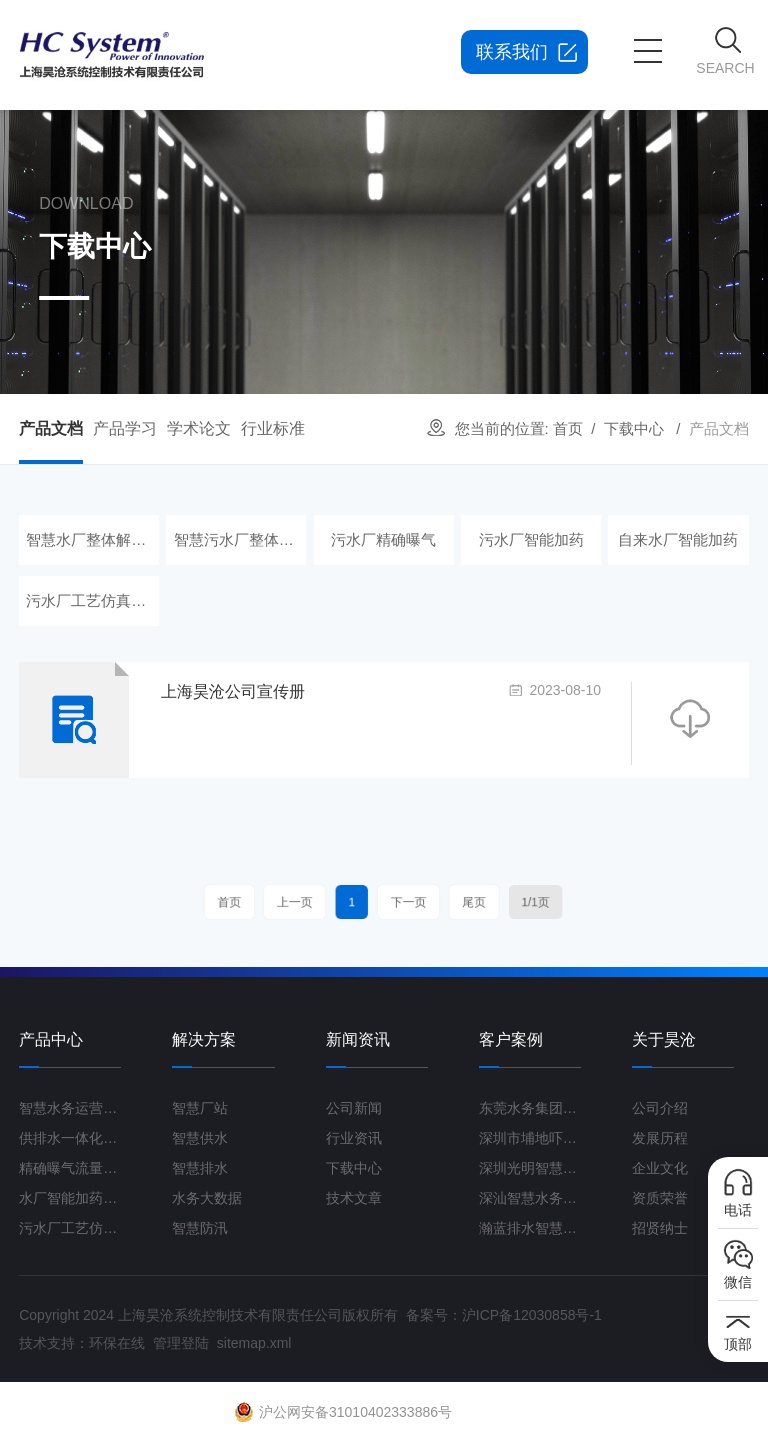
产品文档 (51, 428)
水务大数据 (207, 1198)
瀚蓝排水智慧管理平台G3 (530, 1228)
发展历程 (660, 1138)
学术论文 (199, 428)
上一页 (317, 902)
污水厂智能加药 (531, 539)
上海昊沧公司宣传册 (233, 691)
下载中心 (634, 428)
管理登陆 (181, 1343)
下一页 (402, 902)
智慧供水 (200, 1138)
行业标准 (273, 428)
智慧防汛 (200, 1228)
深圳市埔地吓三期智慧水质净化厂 (530, 1138)
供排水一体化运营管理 (70, 1138)
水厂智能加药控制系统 (70, 1198)
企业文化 (660, 1168)
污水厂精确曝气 (383, 539)
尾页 (451, 902)
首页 (568, 428)
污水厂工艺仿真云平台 (89, 600)
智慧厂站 (200, 1108)
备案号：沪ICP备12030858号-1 (504, 1315)
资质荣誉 (660, 1198)
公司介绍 (660, 1108)
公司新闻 (354, 1108)
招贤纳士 (660, 1228)
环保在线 (117, 1343)
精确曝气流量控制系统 (70, 1168)
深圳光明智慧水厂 (530, 1168)
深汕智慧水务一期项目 (530, 1198)
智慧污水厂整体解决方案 (237, 539)
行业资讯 (354, 1138)
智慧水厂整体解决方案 (89, 539)
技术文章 (354, 1198)
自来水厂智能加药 (679, 539)
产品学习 (125, 428)
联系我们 (512, 52)
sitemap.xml (254, 1343)
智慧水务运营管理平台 (70, 1108)
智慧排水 (200, 1168)
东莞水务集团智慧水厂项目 (530, 1108)
